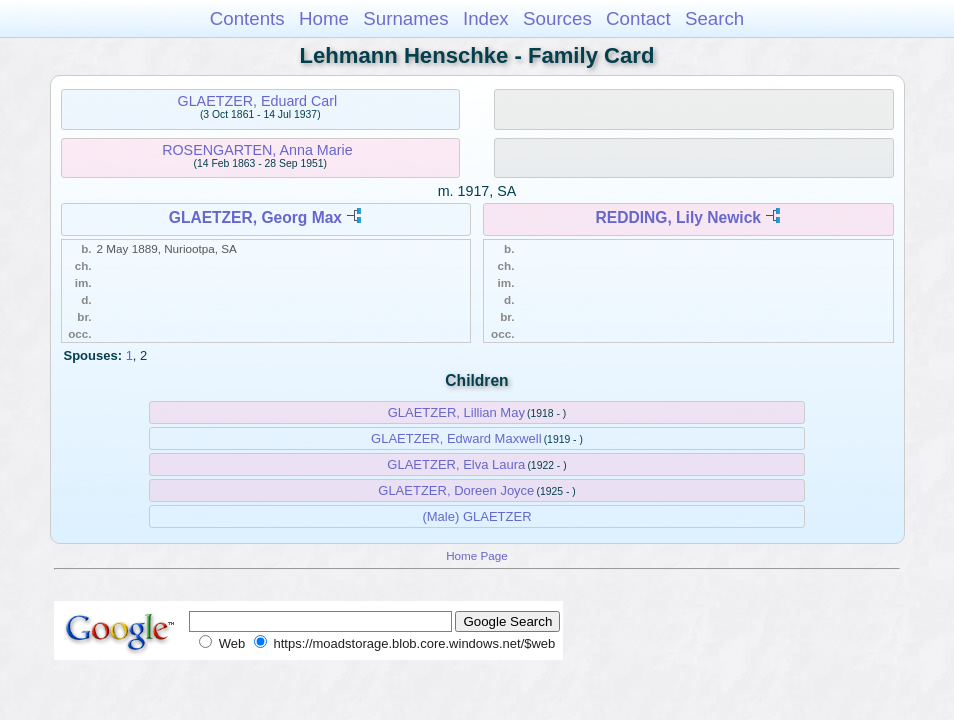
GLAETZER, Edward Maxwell (456, 438)
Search (714, 18)
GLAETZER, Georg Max (255, 217)
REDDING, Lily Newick (678, 217)
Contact (638, 18)
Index (486, 18)
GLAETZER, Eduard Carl (258, 101)
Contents (247, 18)
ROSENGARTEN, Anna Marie (257, 150)
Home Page (477, 555)
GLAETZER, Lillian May (456, 412)
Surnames (405, 18)
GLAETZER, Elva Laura (456, 464)
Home (324, 18)
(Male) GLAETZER (476, 516)
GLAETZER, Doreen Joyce (456, 490)
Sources (557, 18)
